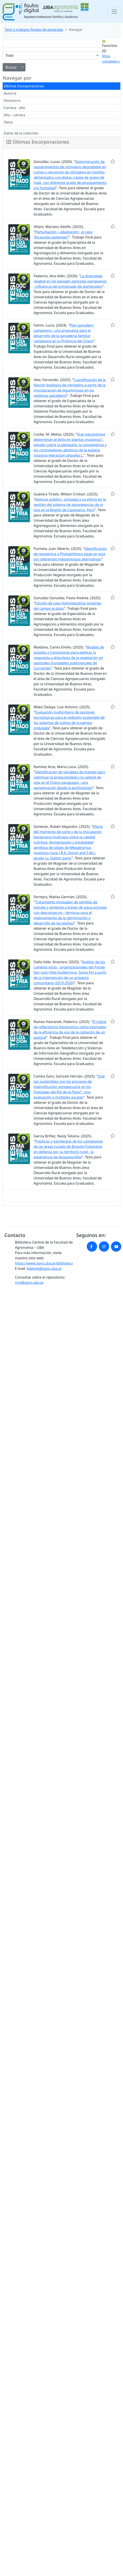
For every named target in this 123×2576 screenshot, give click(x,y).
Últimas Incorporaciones (24, 86)
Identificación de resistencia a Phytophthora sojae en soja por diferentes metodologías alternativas (70, 554)
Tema (8, 122)
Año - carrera (14, 115)
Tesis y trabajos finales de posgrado (34, 29)
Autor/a (10, 93)
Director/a (12, 100)
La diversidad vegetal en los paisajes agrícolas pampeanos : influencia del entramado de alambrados (70, 281)
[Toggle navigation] (114, 11)
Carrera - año (14, 107)
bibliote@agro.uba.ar (44, 1268)
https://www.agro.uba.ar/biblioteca (44, 1263)
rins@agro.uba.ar (29, 1282)
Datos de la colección (21, 133)
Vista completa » (111, 59)
